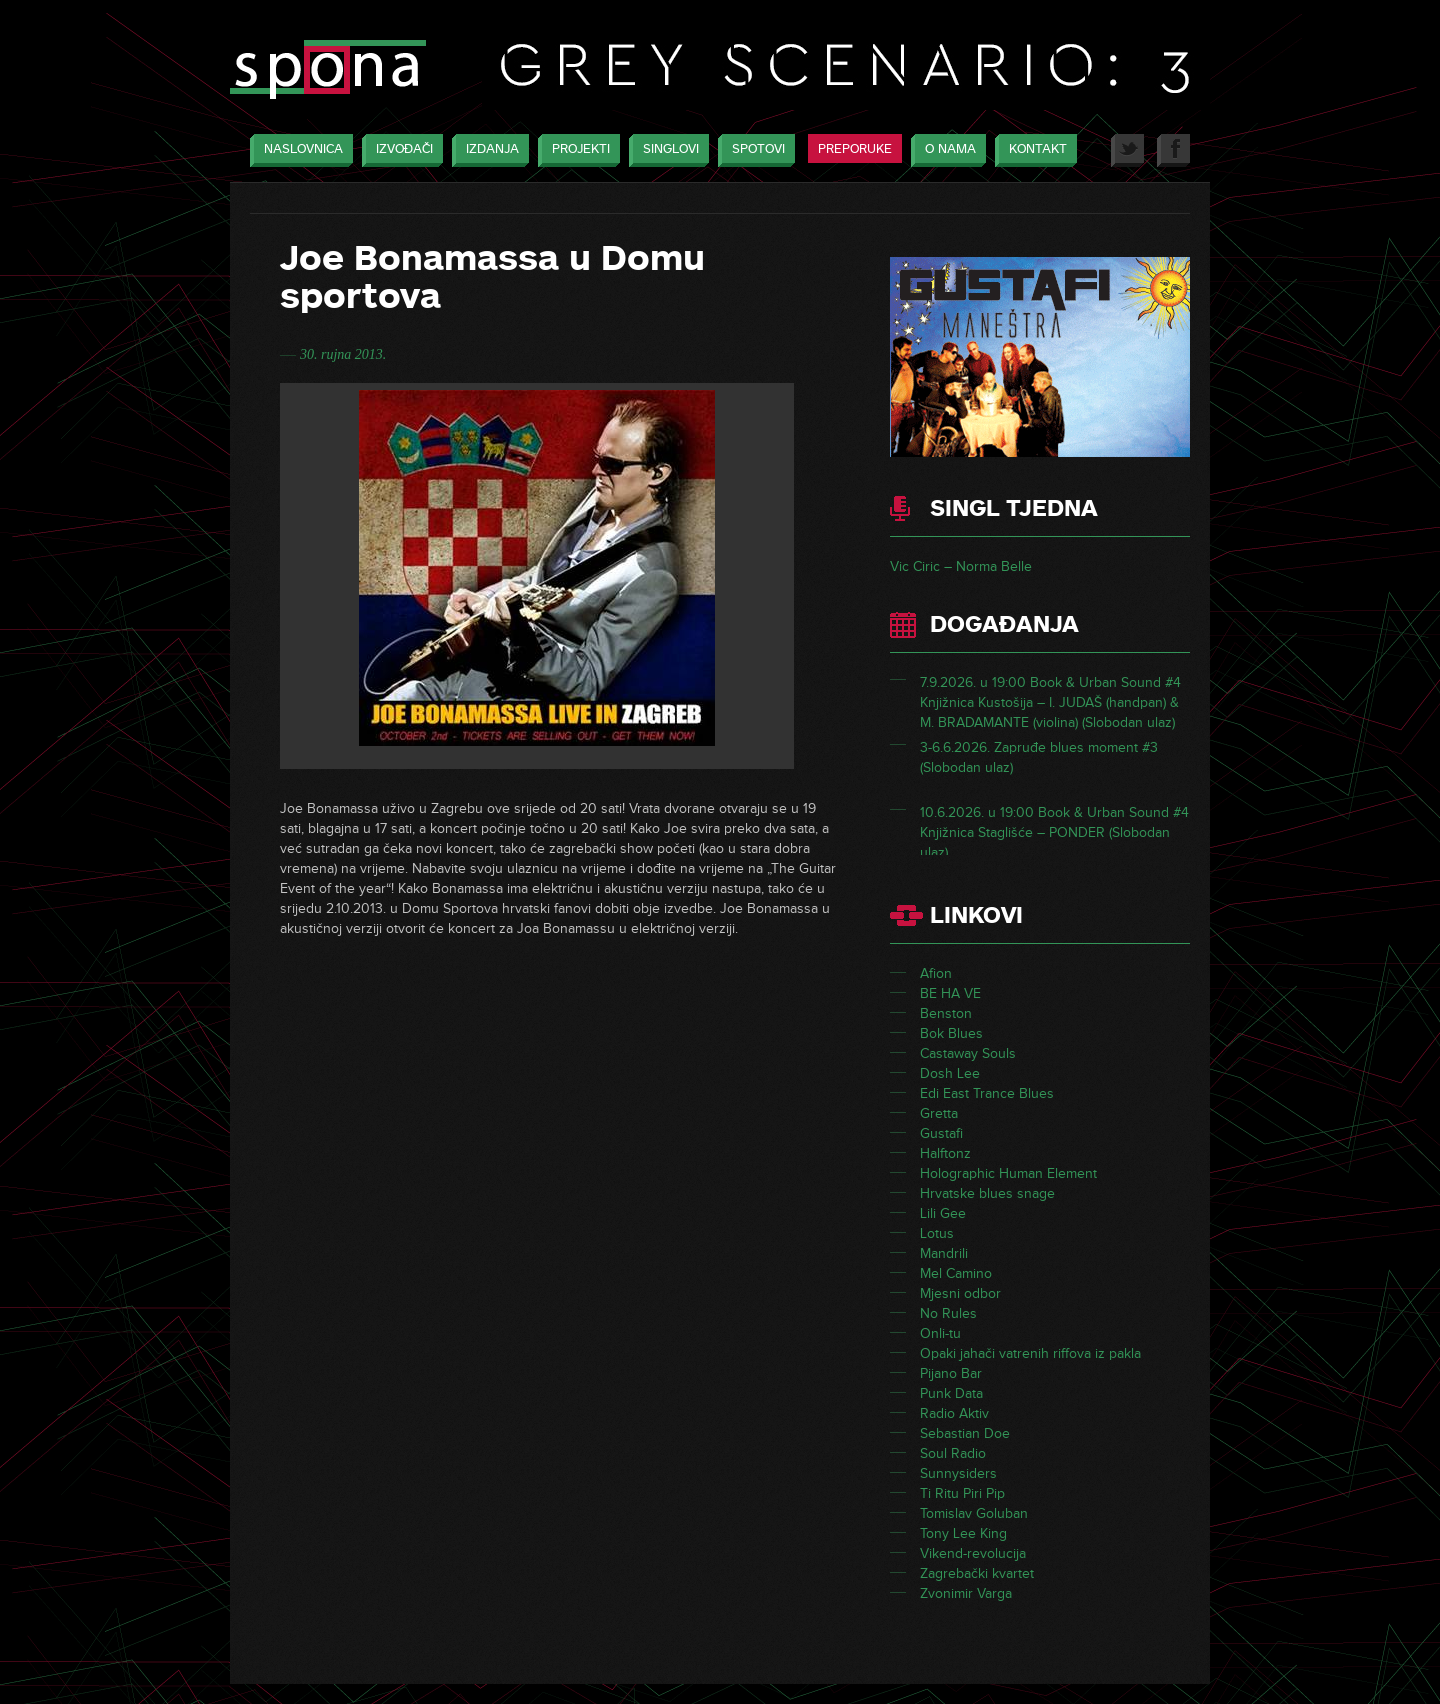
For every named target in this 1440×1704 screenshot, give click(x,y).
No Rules (948, 1313)
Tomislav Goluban (974, 1513)
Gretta (939, 1113)
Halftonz (945, 1153)
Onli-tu (940, 1333)
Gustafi (941, 1133)
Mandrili (944, 1253)
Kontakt (1033, 150)
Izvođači (399, 150)
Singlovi (666, 150)
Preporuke (855, 149)
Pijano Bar (951, 1373)
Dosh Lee (950, 1073)
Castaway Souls (968, 1053)
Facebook (1173, 150)
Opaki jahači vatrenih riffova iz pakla (1030, 1353)
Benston (946, 1013)
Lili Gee (943, 1213)
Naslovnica (298, 150)
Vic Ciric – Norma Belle (961, 566)
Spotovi (753, 150)
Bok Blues (951, 1033)
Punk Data (951, 1393)
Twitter (1127, 150)
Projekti (576, 150)
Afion (936, 973)
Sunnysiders (958, 1473)
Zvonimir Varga (966, 1593)
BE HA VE (950, 993)
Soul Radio (953, 1453)
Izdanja (487, 150)
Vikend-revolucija (973, 1553)
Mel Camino (956, 1273)
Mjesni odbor (960, 1293)
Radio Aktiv (954, 1413)
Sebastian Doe (965, 1433)
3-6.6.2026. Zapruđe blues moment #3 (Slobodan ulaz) (1039, 767)
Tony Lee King (963, 1533)
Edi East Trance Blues (987, 1093)
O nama (945, 150)
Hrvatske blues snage (987, 1193)
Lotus (937, 1233)
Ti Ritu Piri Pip (962, 1493)
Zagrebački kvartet (977, 1573)
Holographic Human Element (1008, 1173)
